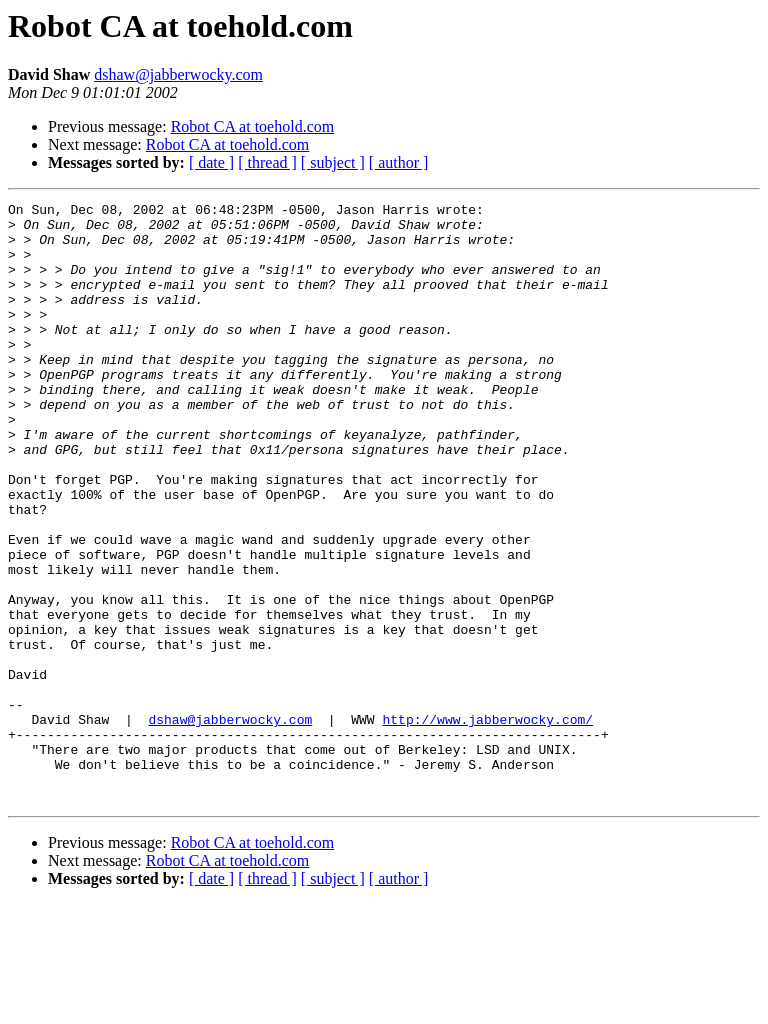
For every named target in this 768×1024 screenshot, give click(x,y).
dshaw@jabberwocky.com (178, 74)
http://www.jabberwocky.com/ (487, 824)
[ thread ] (267, 162)
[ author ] (399, 162)
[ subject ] (333, 162)
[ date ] (211, 162)
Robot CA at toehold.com (253, 126)
